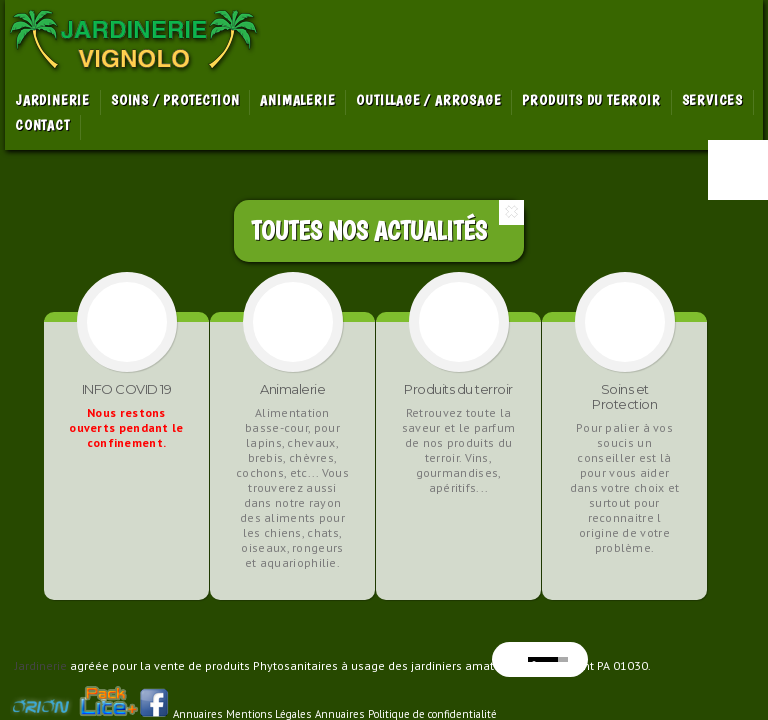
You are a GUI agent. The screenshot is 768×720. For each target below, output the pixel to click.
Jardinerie (41, 665)
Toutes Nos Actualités (369, 230)
